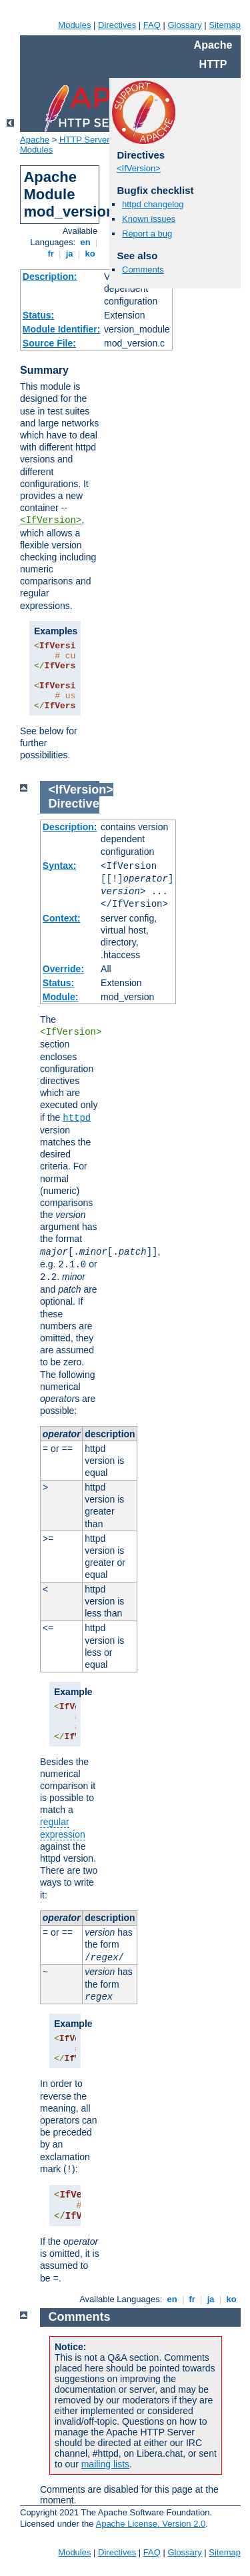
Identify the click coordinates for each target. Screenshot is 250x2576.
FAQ (152, 25)
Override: (63, 969)
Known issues (148, 219)
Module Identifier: (62, 329)
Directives (117, 25)
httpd (77, 1118)
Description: (50, 276)
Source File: (49, 343)
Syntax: (60, 865)
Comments (143, 270)
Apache (34, 140)
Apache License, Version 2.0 (150, 2524)
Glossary (184, 25)
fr (51, 254)
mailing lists (105, 2464)
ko (90, 254)
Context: (62, 918)
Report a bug (147, 234)
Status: (38, 315)
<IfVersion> (50, 520)
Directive (74, 803)
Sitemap (225, 25)
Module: (61, 996)
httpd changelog (153, 204)
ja (69, 254)
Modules (74, 25)
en (85, 242)
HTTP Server (84, 140)
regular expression (62, 1827)
